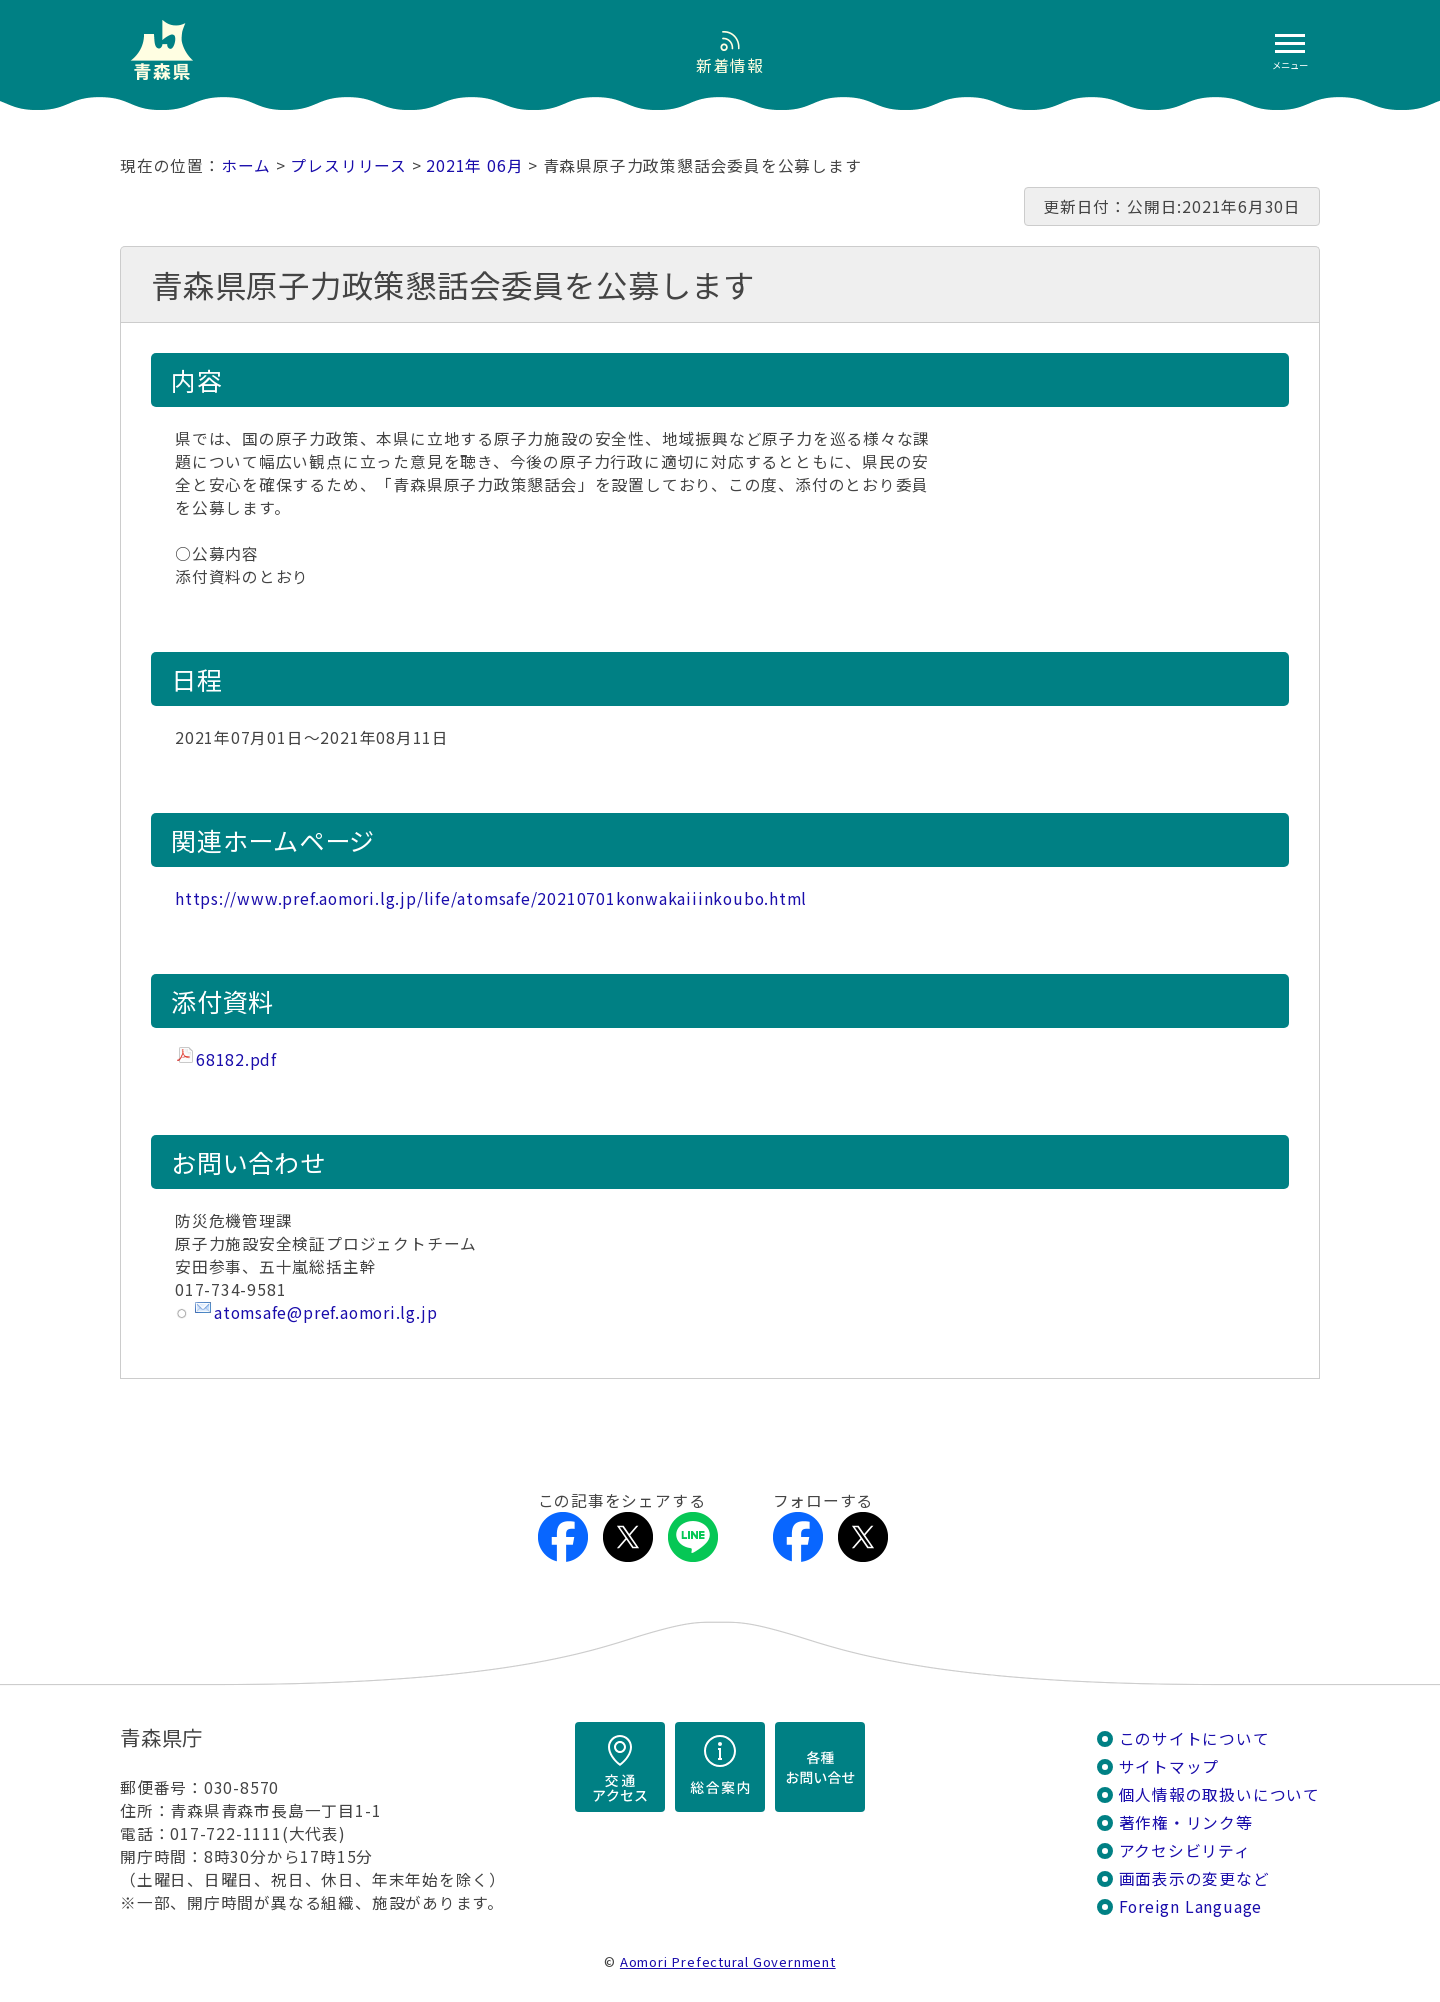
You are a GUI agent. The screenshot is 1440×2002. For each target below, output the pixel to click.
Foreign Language (1191, 1906)
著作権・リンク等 (1186, 1822)
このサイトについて (1194, 1738)
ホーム (246, 165)
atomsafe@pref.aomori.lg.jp (325, 1312)
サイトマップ (1169, 1766)
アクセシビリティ (1185, 1850)
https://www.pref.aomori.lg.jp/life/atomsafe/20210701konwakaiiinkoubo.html (491, 898)
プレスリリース (348, 165)
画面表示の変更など (1194, 1878)
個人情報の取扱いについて (1219, 1794)
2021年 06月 (474, 165)
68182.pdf (236, 1059)
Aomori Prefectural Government (728, 1961)
